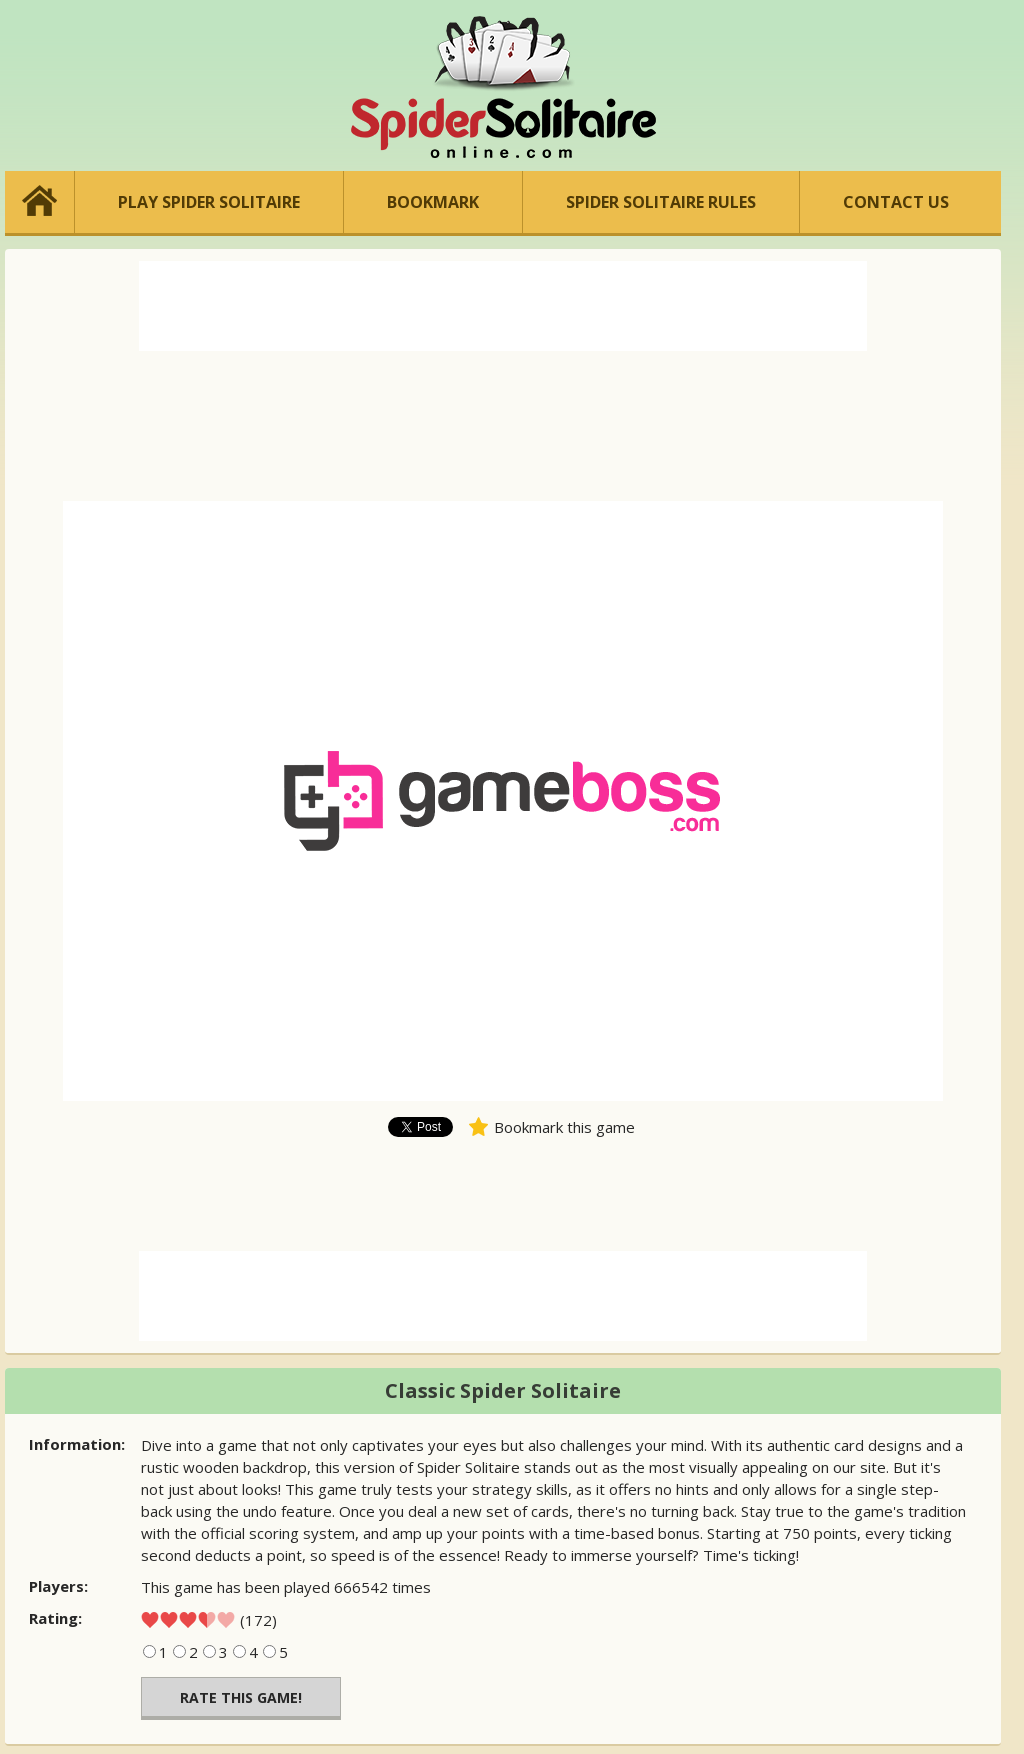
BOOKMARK (433, 202)
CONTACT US (896, 202)
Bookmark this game (564, 1127)
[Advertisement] (503, 306)
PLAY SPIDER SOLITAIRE (209, 202)
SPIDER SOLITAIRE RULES (661, 202)
